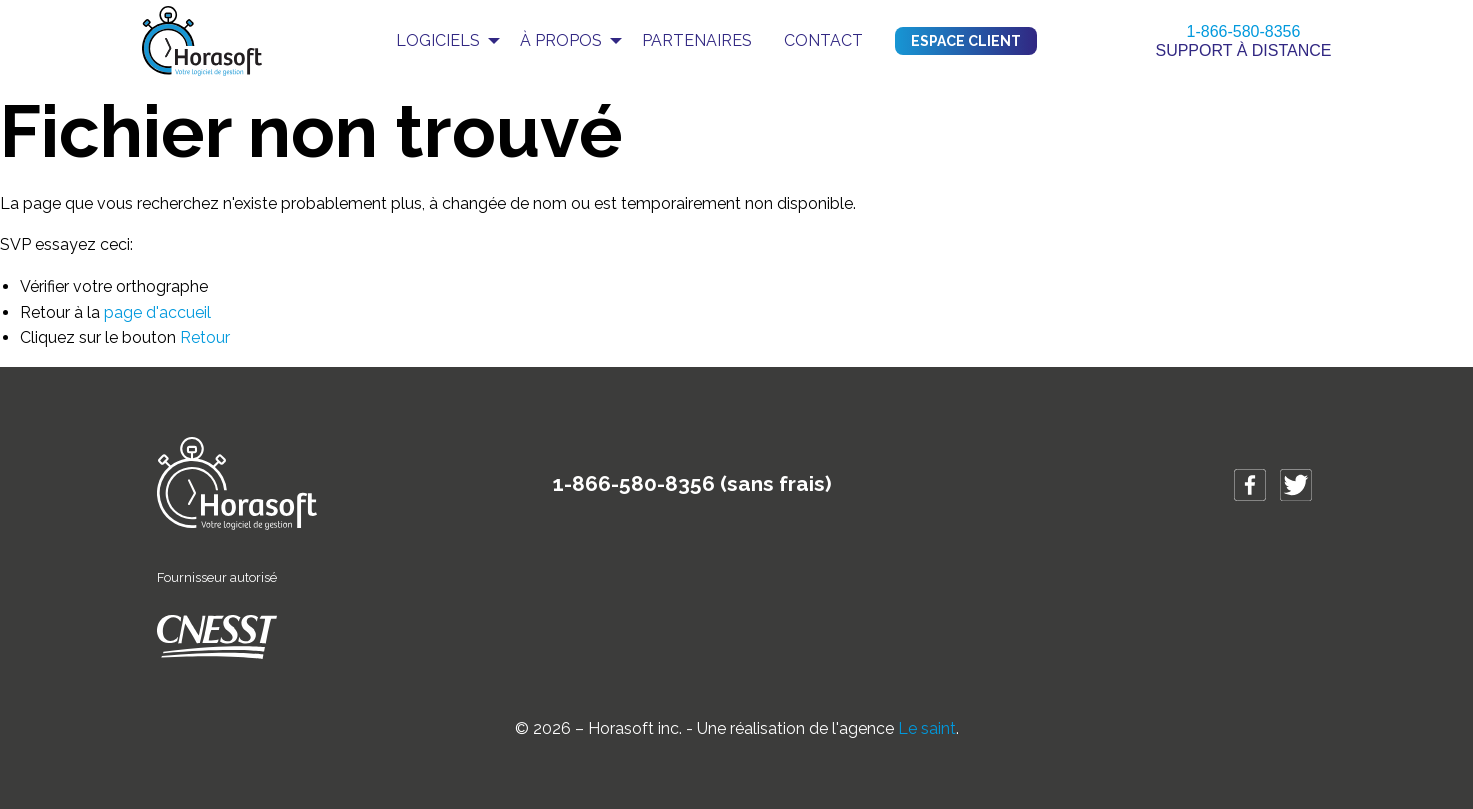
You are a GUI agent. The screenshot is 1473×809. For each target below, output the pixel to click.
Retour (205, 337)
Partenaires (697, 40)
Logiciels (438, 40)
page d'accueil (157, 312)
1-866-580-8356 (1244, 31)
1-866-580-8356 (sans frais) (692, 483)
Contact (823, 40)
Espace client (966, 41)
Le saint (927, 728)
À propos (561, 40)
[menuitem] (442, 41)
